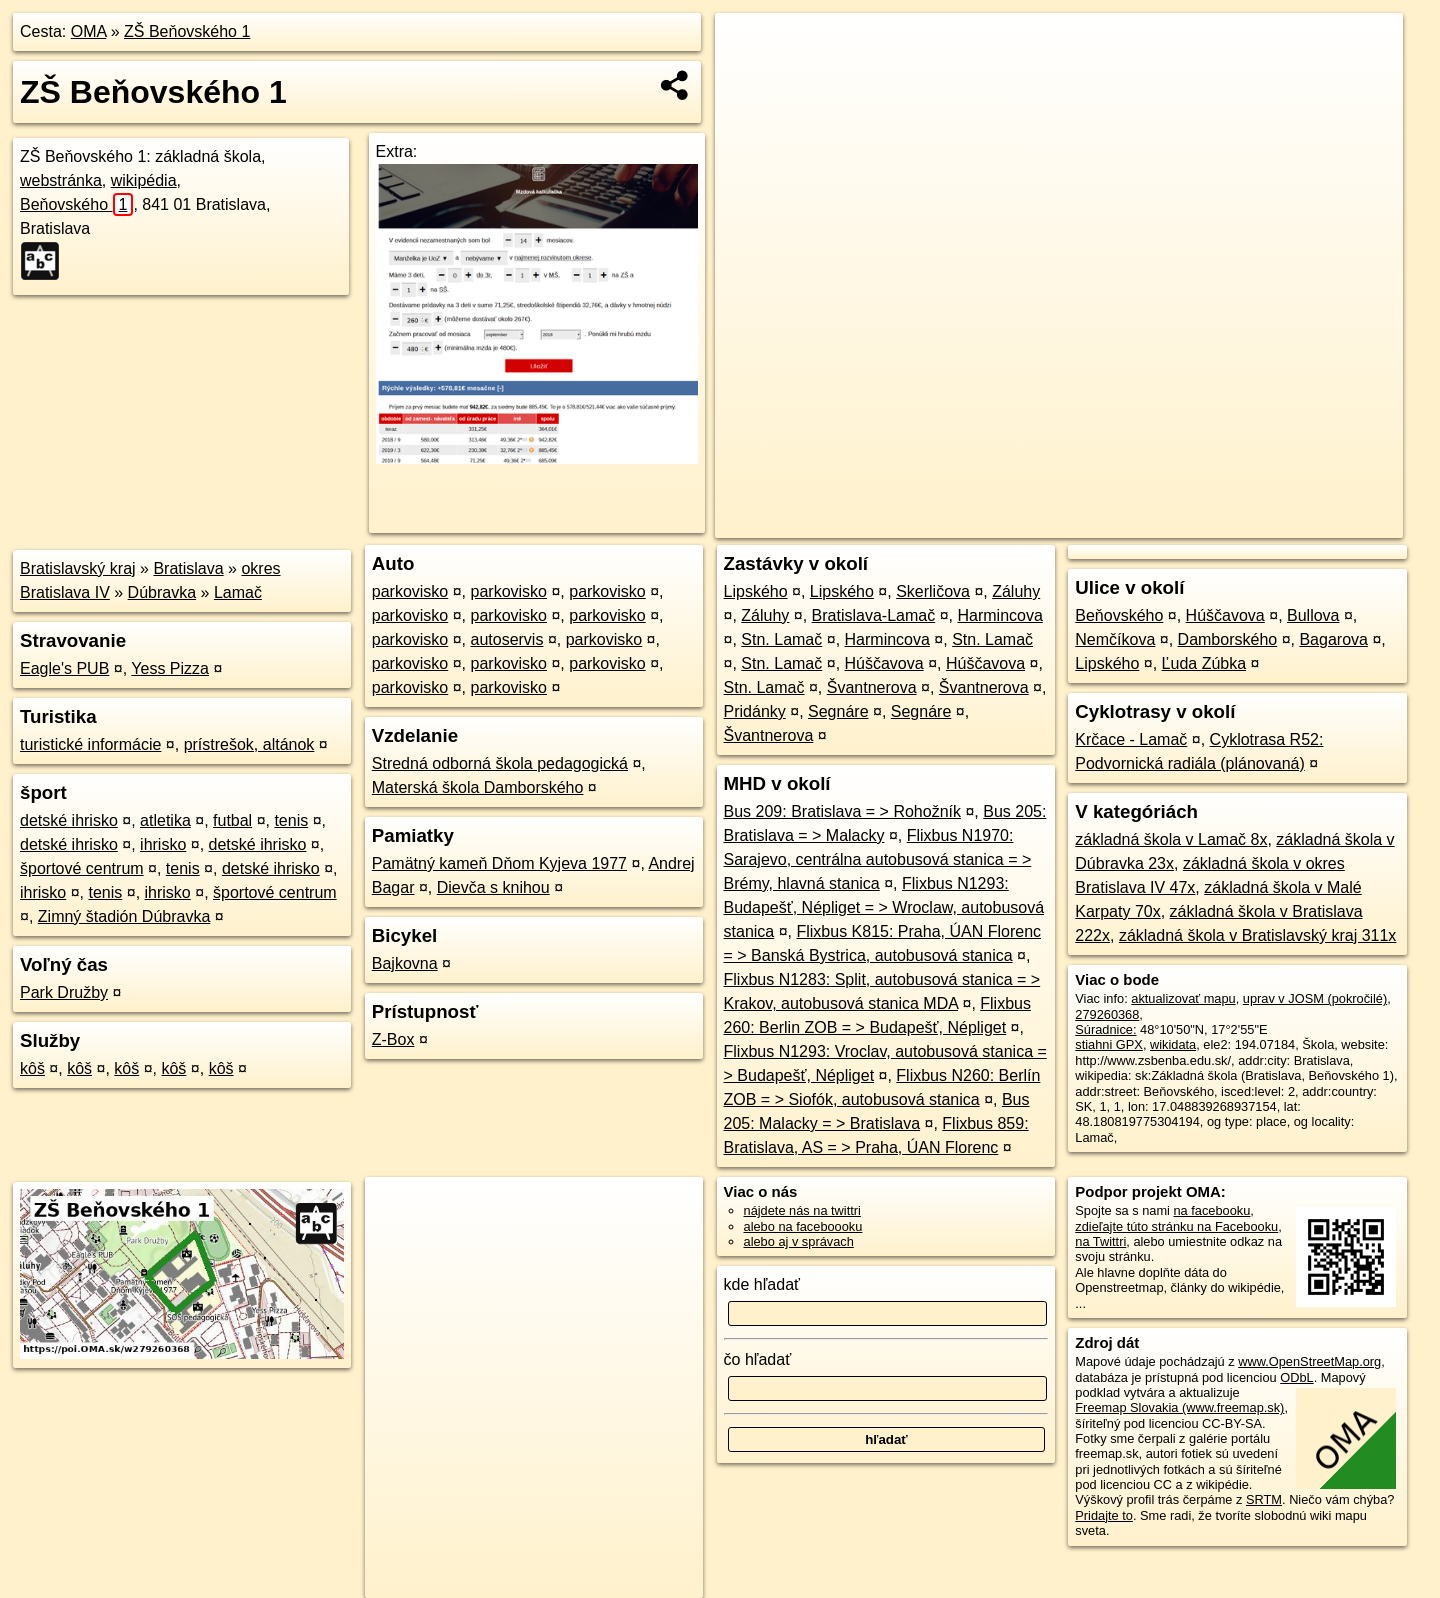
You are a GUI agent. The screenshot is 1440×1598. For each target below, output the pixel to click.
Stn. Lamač (781, 639)
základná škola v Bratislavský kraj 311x (1257, 935)
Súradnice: (1105, 1029)
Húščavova (884, 663)
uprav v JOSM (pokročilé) (1315, 998)
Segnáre (838, 711)
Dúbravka (162, 592)
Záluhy (1016, 591)
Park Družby (64, 992)
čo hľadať (758, 1359)
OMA (89, 31)
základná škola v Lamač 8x (1171, 839)
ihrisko (163, 844)
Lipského (756, 591)
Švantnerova (872, 687)
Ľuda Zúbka (1204, 663)
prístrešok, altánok (249, 744)
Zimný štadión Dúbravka (124, 916)
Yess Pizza (170, 668)
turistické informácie (90, 744)
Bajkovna (405, 963)
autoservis (507, 639)
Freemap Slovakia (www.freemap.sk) (1179, 1407)
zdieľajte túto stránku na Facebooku (1176, 1226)
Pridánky (755, 711)
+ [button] (749, 47)
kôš (32, 1068)
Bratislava (188, 568)
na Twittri (1100, 1241)
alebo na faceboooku (803, 1226)
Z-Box (393, 1039)
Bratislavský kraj (78, 568)
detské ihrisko (69, 820)
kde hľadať (762, 1284)
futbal (232, 820)
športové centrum (82, 868)
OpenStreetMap (1063, 523)
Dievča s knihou (493, 887)
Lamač (238, 592)
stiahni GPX (1109, 1044)
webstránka (61, 180)
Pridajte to (1104, 1515)
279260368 (1107, 1014)
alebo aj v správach (799, 1241)
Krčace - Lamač (1131, 739)
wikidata (1173, 1044)
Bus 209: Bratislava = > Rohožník (842, 811)
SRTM (1264, 1499)
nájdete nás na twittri (802, 1210)
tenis (291, 820)
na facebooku (1211, 1210)
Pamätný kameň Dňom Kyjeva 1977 (499, 863)
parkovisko (410, 591)
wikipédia (144, 180)
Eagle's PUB (64, 668)
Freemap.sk (1166, 523)
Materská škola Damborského (478, 787)
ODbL (1296, 1377)
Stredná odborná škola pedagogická (500, 763)
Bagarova (1333, 639)
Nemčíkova (1115, 639)
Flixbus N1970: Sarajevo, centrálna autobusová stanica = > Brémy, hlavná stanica (878, 859)
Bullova (1313, 615)
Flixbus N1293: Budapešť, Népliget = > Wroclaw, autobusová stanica (884, 907)
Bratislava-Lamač (874, 615)
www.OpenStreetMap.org (1309, 1361)
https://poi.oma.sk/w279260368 (1315, 523)
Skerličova (933, 591)
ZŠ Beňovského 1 (187, 31)
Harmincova (999, 615)
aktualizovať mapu (1183, 998)
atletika (165, 820)
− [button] (749, 78)
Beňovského (76, 204)
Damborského (1228, 639)
